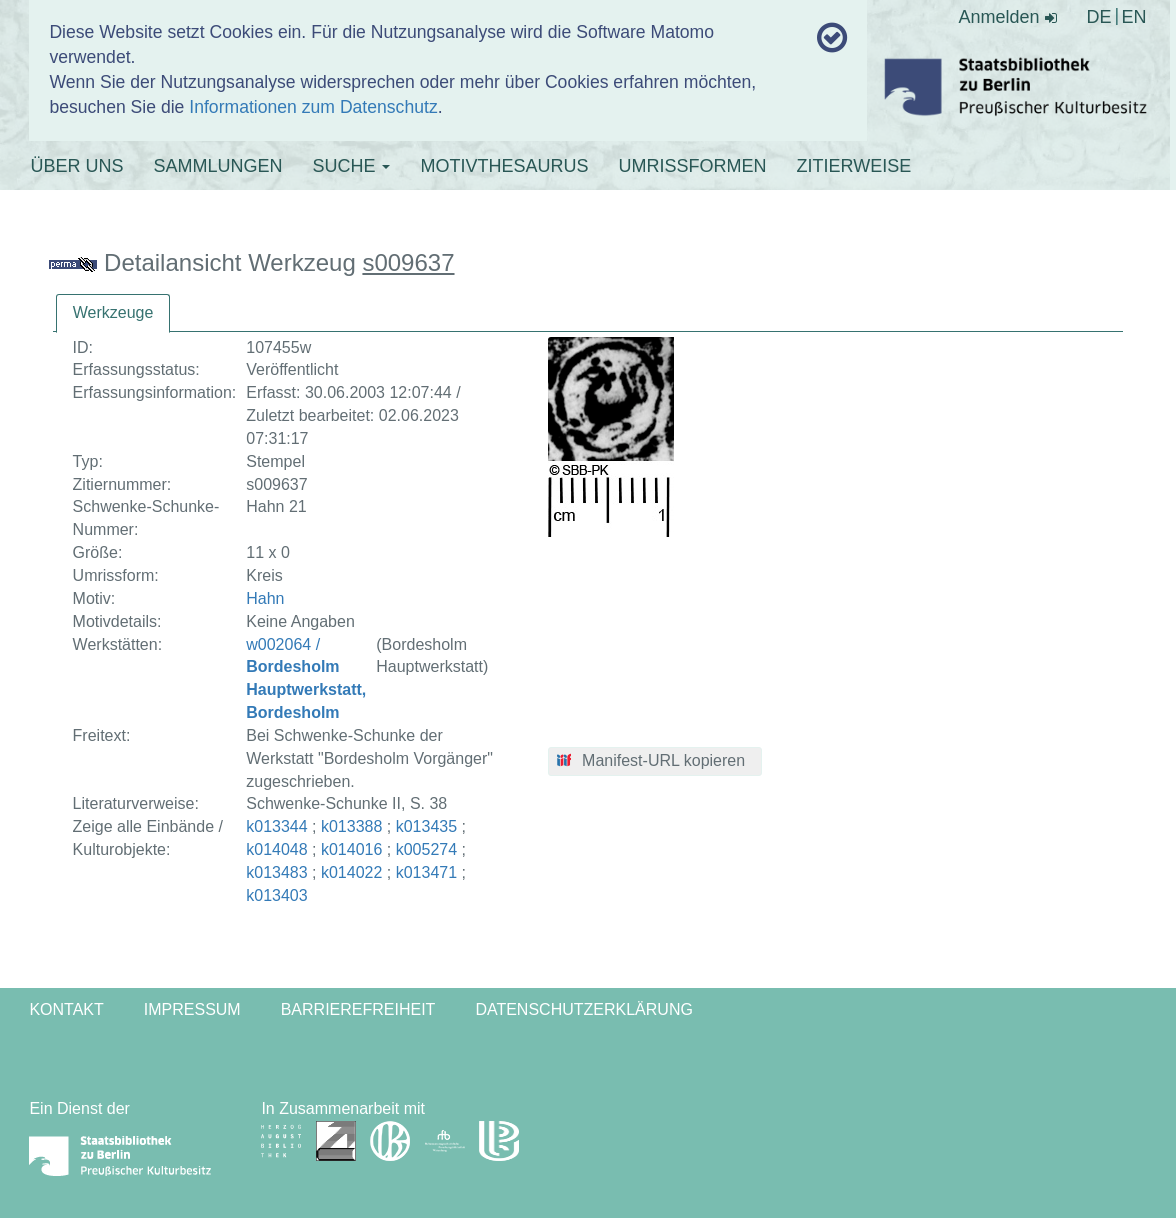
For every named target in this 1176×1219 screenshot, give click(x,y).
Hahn (265, 598)
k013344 (276, 826)
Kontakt (66, 1009)
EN (1134, 17)
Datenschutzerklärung (584, 1009)
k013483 (276, 872)
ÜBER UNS (76, 166)
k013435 (426, 826)
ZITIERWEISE (853, 166)
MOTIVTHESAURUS (504, 166)
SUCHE (351, 166)
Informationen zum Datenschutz (313, 107)
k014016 (351, 849)
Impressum (192, 1009)
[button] (655, 762)
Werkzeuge (113, 312)
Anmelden (1008, 17)
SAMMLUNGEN (217, 166)
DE (1099, 17)
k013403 (276, 895)
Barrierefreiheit (358, 1009)
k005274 (426, 849)
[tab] (113, 313)
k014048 (276, 849)
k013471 (426, 872)
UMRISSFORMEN (692, 166)
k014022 (351, 872)
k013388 (351, 826)
